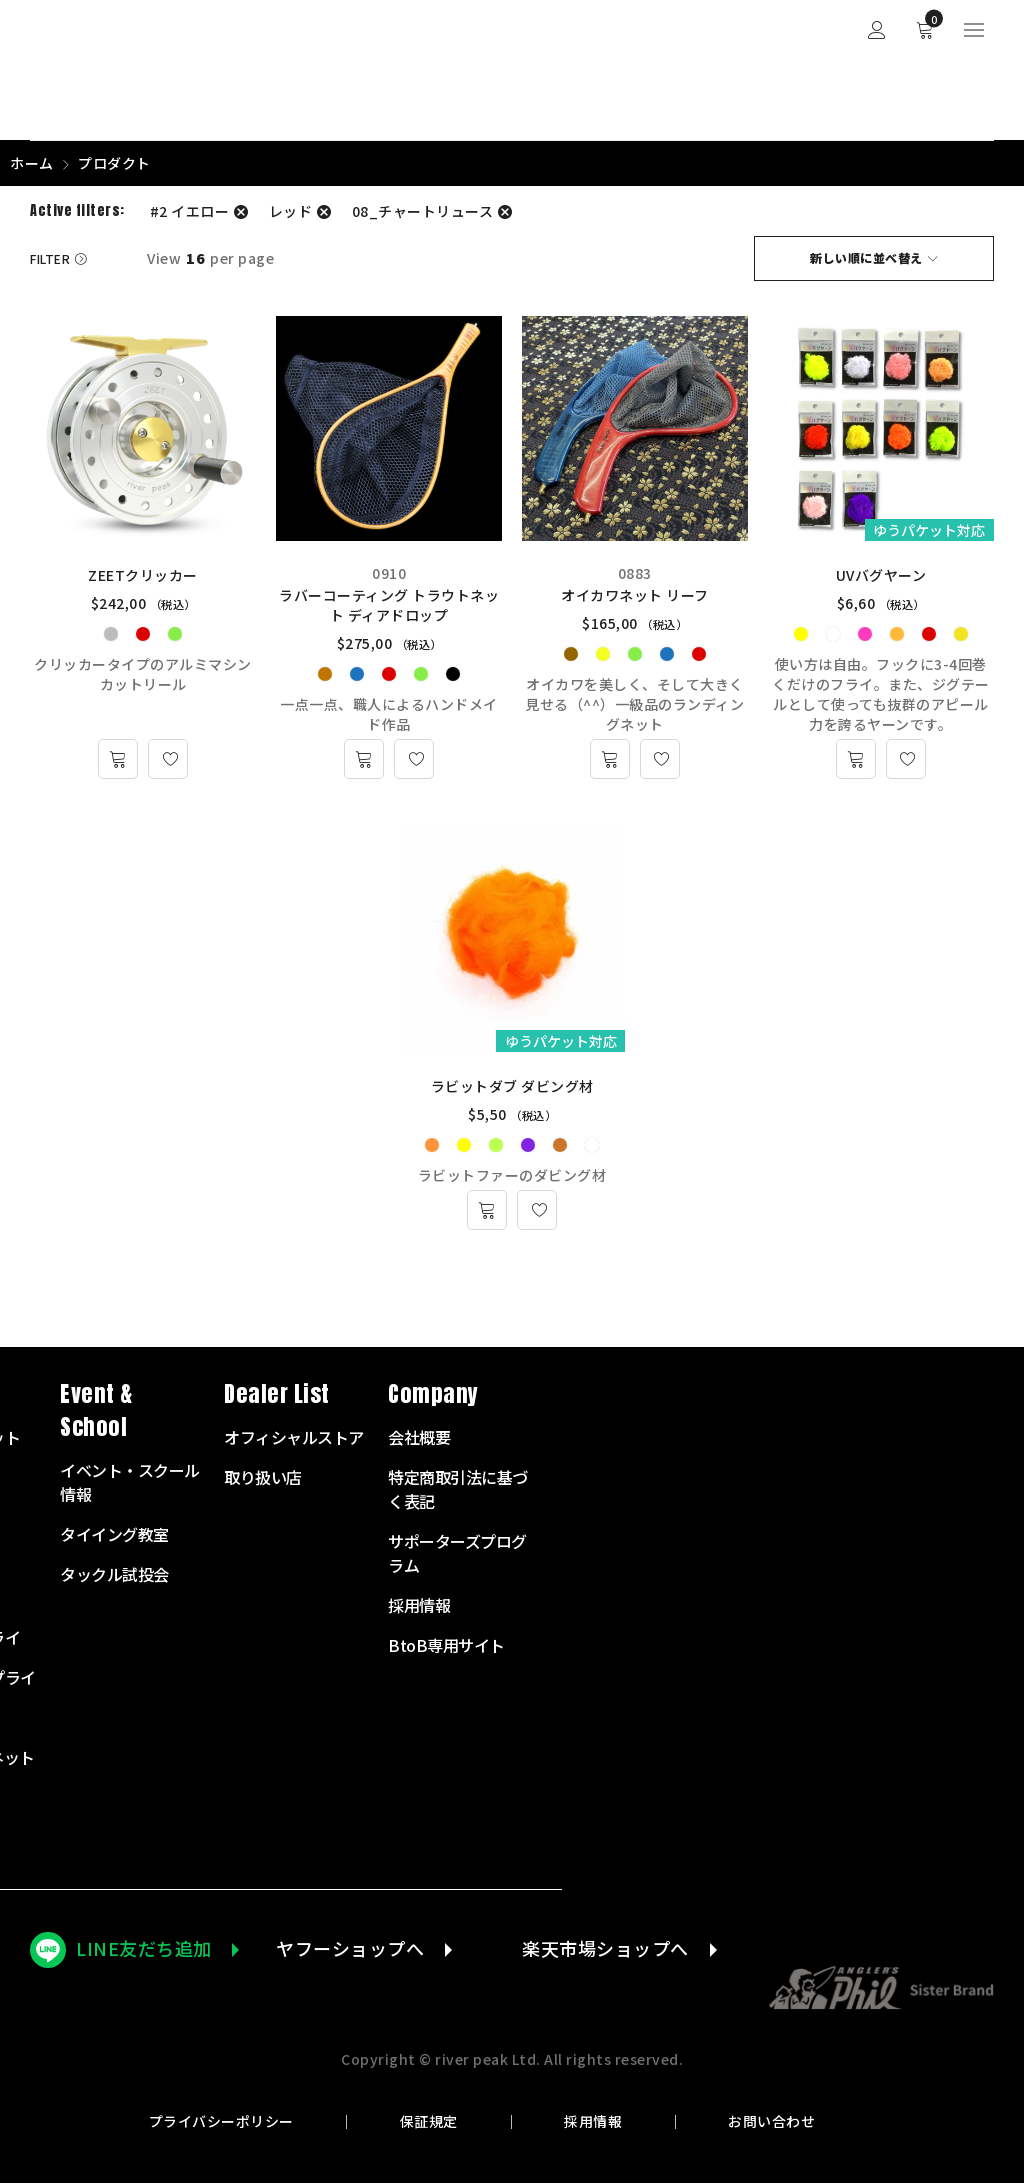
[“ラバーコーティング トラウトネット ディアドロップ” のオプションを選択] (364, 760)
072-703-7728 (106, 1652)
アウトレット (404, 1838)
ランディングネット (427, 1758)
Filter (50, 258)
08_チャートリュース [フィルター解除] (423, 211)
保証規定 (429, 2122)
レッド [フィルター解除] (291, 211)
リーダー (389, 1598)
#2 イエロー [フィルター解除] (190, 211)
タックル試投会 (576, 1575)
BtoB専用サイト (908, 1646)
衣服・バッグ (404, 1718)
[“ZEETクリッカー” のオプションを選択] (118, 760)
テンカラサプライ (420, 1638)
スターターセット (420, 1438)
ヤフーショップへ (350, 1949)
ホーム (32, 163)
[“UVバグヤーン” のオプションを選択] (856, 760)
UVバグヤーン (881, 576)
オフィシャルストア (756, 1438)
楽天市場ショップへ (605, 1949)
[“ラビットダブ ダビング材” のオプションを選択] (487, 1211)
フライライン (404, 1558)
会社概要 (881, 1438)
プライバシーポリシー (221, 2122)
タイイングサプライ (428, 1678)
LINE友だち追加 (144, 1949)
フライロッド (404, 1478)
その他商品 (397, 1798)
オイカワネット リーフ (635, 596)
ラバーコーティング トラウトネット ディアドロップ (389, 606)
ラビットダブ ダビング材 (512, 1087)
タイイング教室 (576, 1535)
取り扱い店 (725, 1478)
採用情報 (593, 2122)
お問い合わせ (771, 2122)
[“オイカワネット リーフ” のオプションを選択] (610, 760)
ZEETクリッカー (143, 576)
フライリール (404, 1518)
